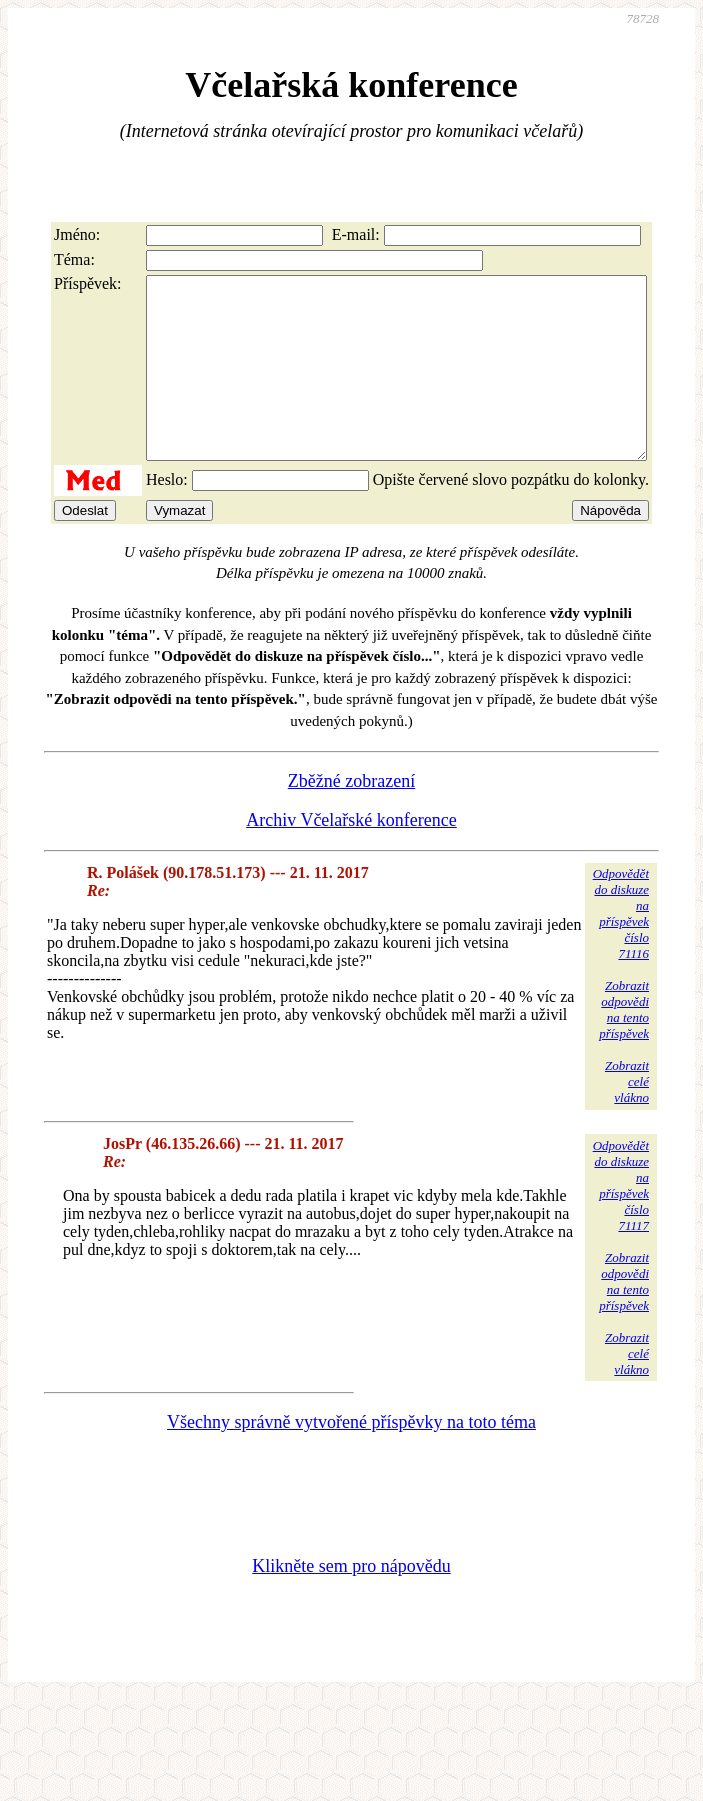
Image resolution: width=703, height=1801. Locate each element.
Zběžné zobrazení (351, 817)
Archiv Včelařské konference (351, 856)
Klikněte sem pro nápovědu (351, 1602)
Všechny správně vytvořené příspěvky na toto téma (351, 1458)
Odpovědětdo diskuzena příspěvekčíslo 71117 (621, 1221)
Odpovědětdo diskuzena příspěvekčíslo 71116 (621, 949)
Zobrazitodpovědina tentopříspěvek (624, 1045)
